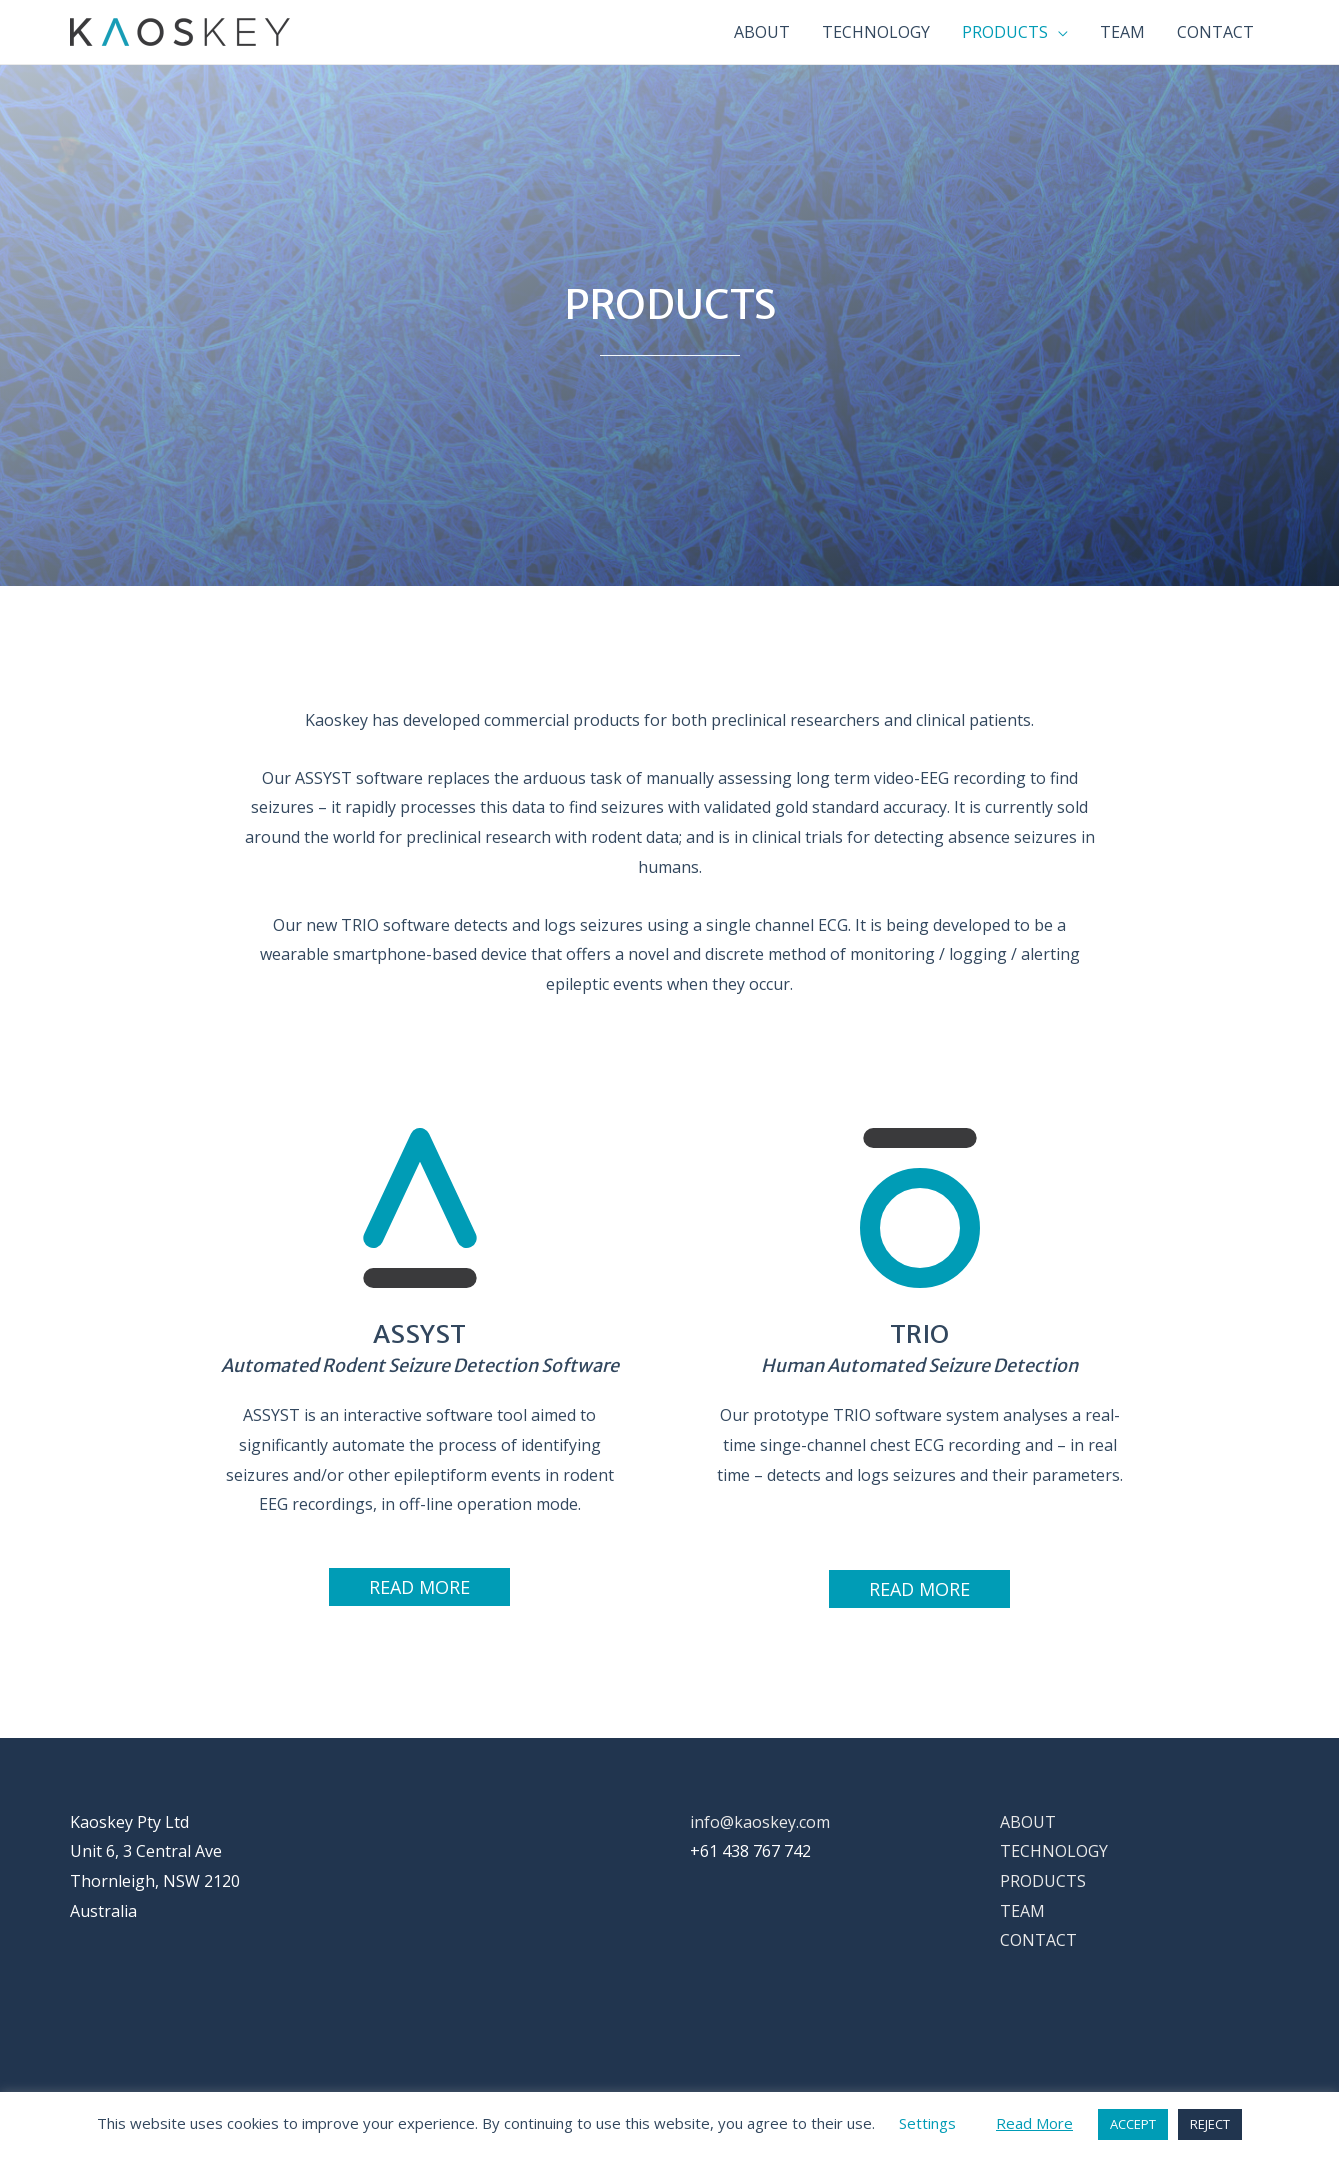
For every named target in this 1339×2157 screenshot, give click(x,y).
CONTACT (1038, 1940)
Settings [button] (927, 2123)
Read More (1034, 2123)
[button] (419, 1587)
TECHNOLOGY (1054, 1851)
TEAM (1022, 1911)
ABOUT (1028, 1822)
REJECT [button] (1210, 2124)
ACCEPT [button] (1133, 2124)
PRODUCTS (1043, 1881)
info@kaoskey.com (760, 1822)
